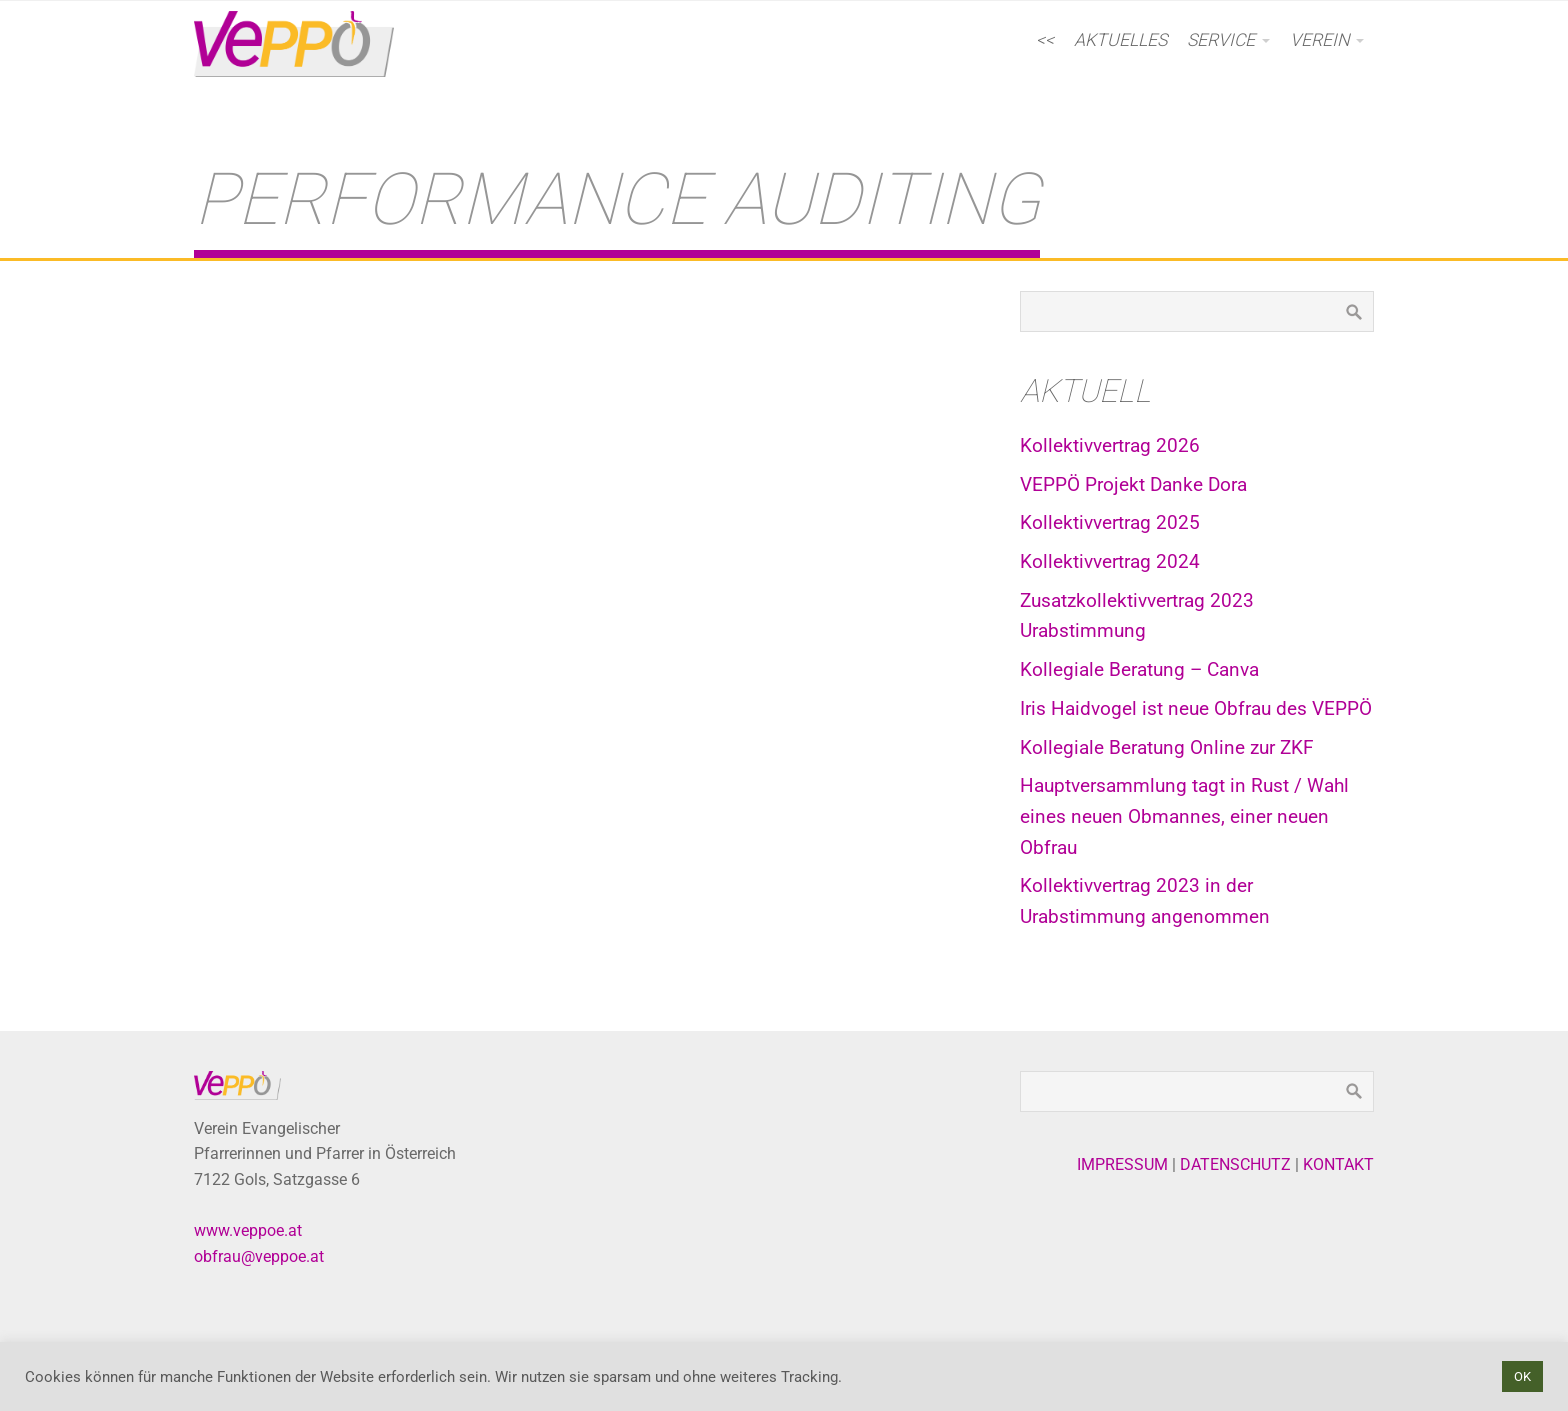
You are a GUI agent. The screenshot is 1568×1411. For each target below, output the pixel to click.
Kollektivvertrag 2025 (1110, 522)
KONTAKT (1338, 1164)
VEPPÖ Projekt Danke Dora (1133, 484)
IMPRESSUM (1122, 1164)
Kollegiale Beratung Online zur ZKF (1167, 747)
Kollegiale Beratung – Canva (1139, 669)
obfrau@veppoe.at (259, 1256)
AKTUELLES (1120, 40)
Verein (1319, 40)
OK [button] (1522, 1376)
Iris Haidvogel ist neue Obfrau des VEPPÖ (1196, 708)
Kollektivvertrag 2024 (1110, 561)
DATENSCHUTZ (1235, 1164)
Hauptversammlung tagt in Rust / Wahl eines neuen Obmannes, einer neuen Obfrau (1184, 816)
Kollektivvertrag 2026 (1110, 445)
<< (1045, 40)
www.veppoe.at (248, 1230)
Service (1221, 40)
